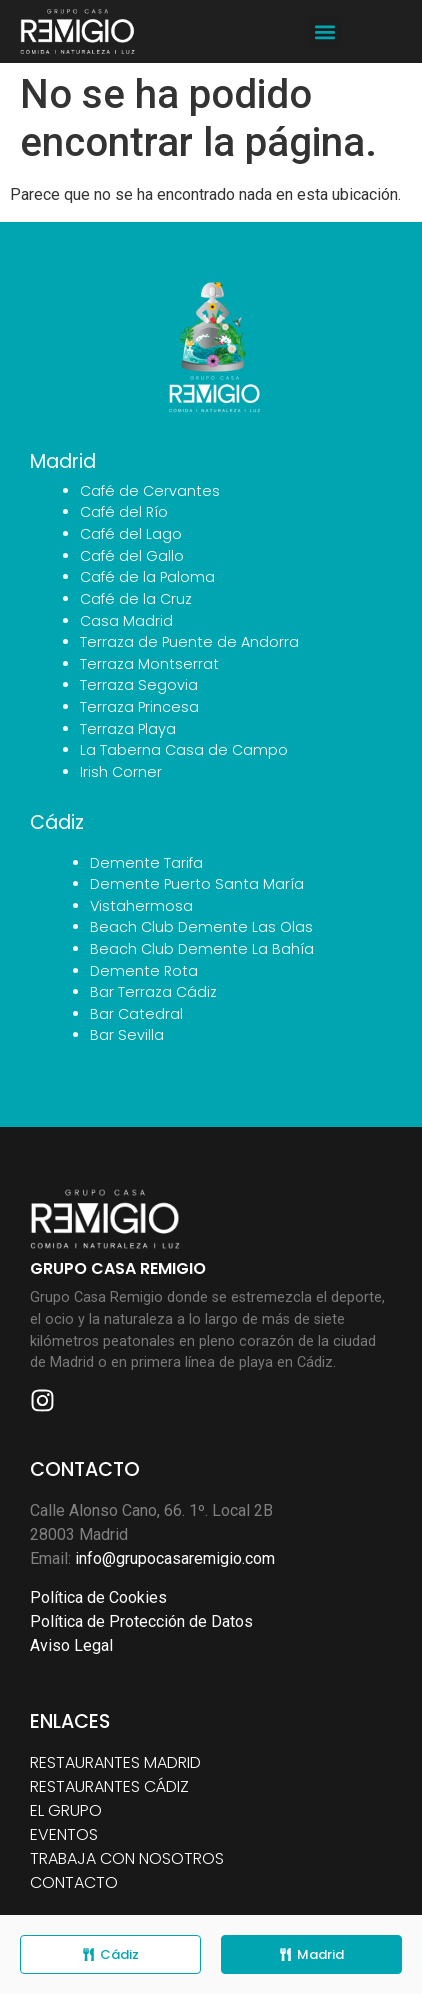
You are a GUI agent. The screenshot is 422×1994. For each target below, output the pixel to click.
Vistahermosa (141, 906)
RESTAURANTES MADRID (115, 1762)
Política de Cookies (98, 1597)
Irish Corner (121, 772)
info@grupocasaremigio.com (175, 1558)
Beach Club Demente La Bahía (202, 949)
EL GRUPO (66, 1810)
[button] (324, 31)
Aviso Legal (71, 1645)
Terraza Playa (128, 729)
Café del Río (124, 512)
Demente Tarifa (146, 863)
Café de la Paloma (147, 577)
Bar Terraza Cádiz (153, 992)
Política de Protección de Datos (141, 1621)
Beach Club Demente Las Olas (201, 927)
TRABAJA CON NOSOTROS (127, 1858)
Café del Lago (131, 534)
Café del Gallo (132, 556)
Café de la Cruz (136, 599)
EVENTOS (64, 1834)
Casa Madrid (126, 621)
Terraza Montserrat (149, 664)
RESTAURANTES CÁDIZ (109, 1786)
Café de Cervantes (150, 491)
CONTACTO (74, 1882)
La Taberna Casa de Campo (184, 750)
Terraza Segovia (139, 685)
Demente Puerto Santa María (197, 884)
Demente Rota (144, 971)
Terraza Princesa (139, 707)
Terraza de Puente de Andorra (189, 642)
